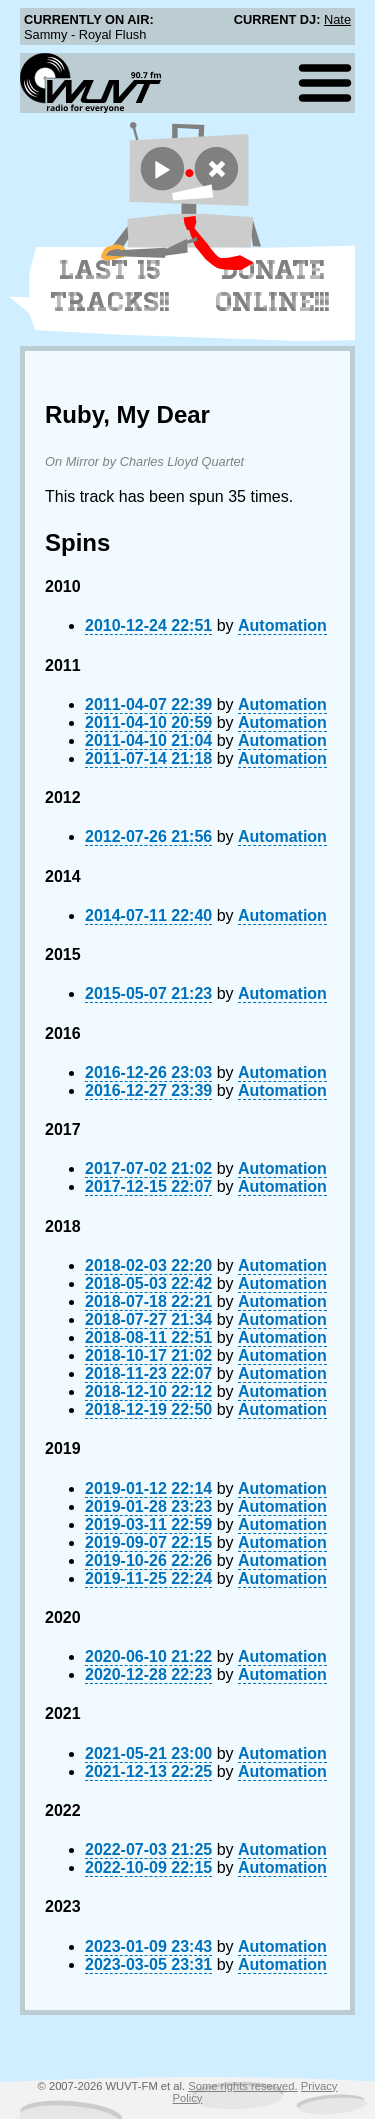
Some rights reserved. (242, 2086)
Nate (337, 19)
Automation (282, 625)
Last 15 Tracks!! (110, 286)
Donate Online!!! (273, 286)
